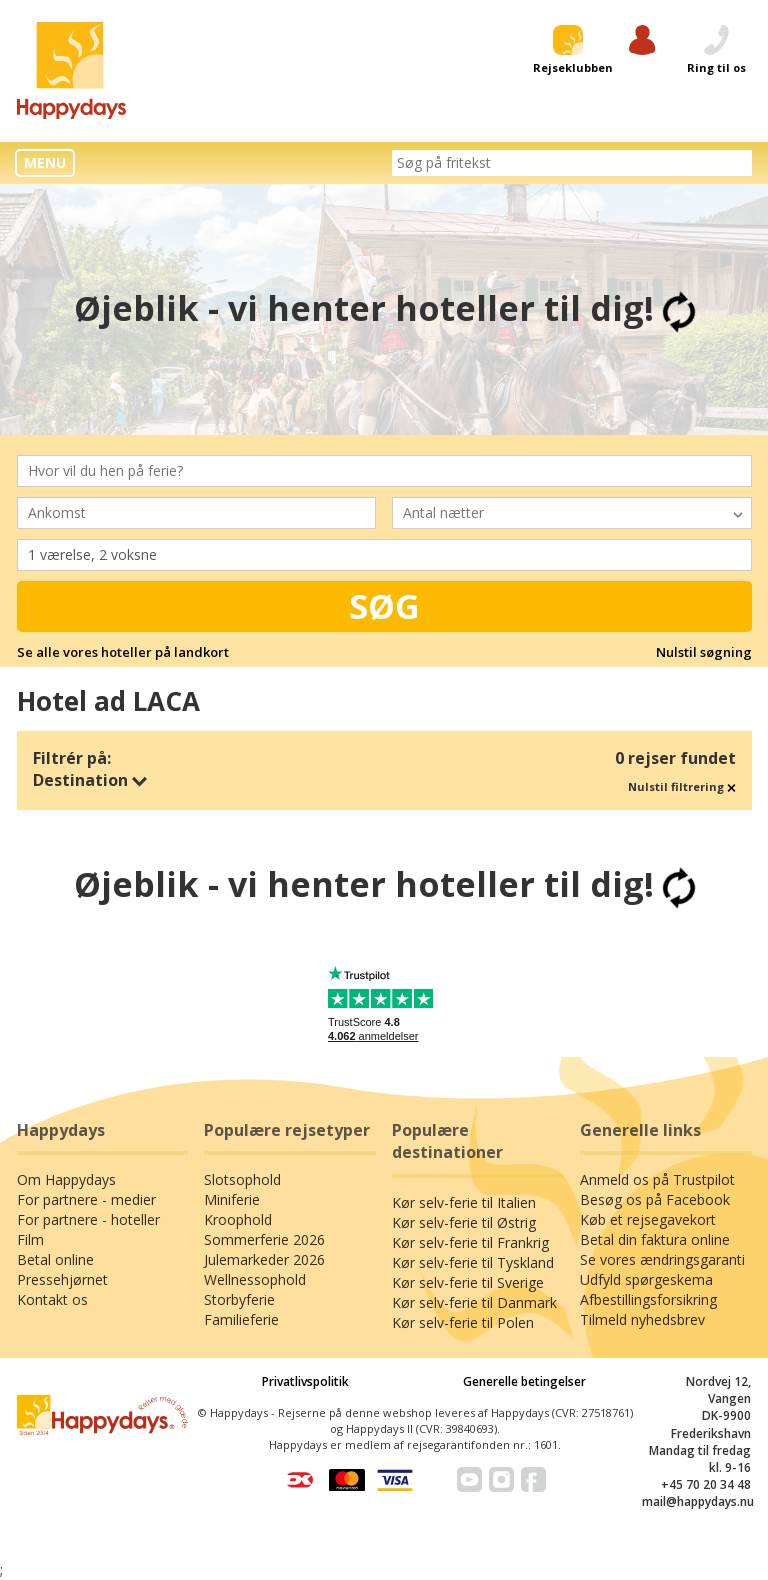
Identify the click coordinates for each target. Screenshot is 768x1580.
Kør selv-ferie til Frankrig (470, 1242)
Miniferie (232, 1199)
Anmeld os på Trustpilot (657, 1179)
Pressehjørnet (62, 1279)
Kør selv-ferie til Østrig (464, 1222)
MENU (45, 162)
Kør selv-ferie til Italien (464, 1202)
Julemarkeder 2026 (264, 1259)
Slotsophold (242, 1179)
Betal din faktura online (655, 1239)
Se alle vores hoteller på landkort (123, 652)
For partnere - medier (86, 1199)
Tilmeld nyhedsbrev (642, 1319)
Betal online (55, 1259)
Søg (384, 606)
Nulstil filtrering (682, 786)
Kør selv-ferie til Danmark (474, 1302)
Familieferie (241, 1319)
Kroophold (238, 1219)
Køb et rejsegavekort (648, 1219)
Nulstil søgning (704, 652)
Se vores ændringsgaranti (662, 1259)
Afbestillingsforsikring (648, 1299)
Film (30, 1239)
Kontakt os (52, 1299)
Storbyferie (239, 1299)
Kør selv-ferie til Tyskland (473, 1262)
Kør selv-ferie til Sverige (468, 1282)
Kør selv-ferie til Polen (463, 1322)
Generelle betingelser (524, 1381)
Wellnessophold (255, 1279)
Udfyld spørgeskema (646, 1279)
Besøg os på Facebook (655, 1199)
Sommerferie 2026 (264, 1239)
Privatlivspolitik (305, 1381)
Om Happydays (66, 1179)
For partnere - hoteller (88, 1219)
